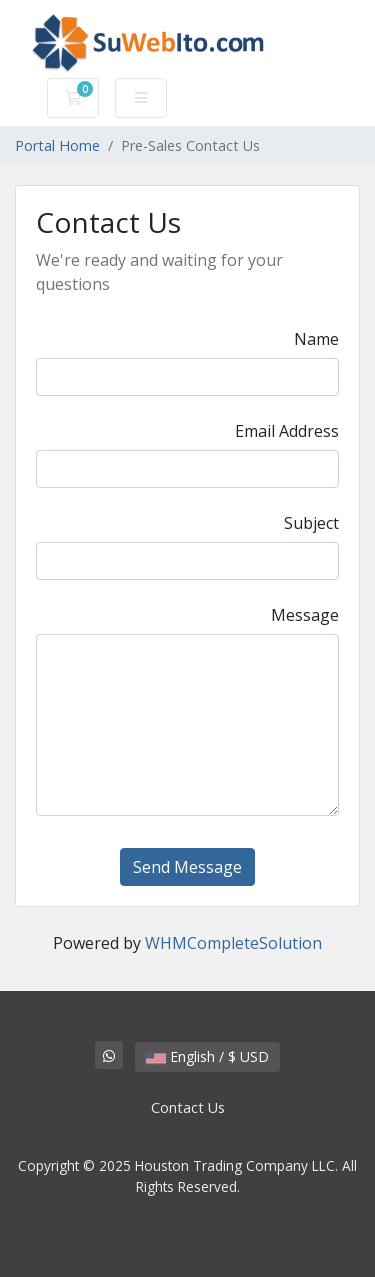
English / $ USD (207, 1056)
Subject (311, 523)
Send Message (187, 867)
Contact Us (188, 1107)
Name (316, 339)
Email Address (287, 431)
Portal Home (57, 145)
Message (305, 615)
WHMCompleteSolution (233, 943)
